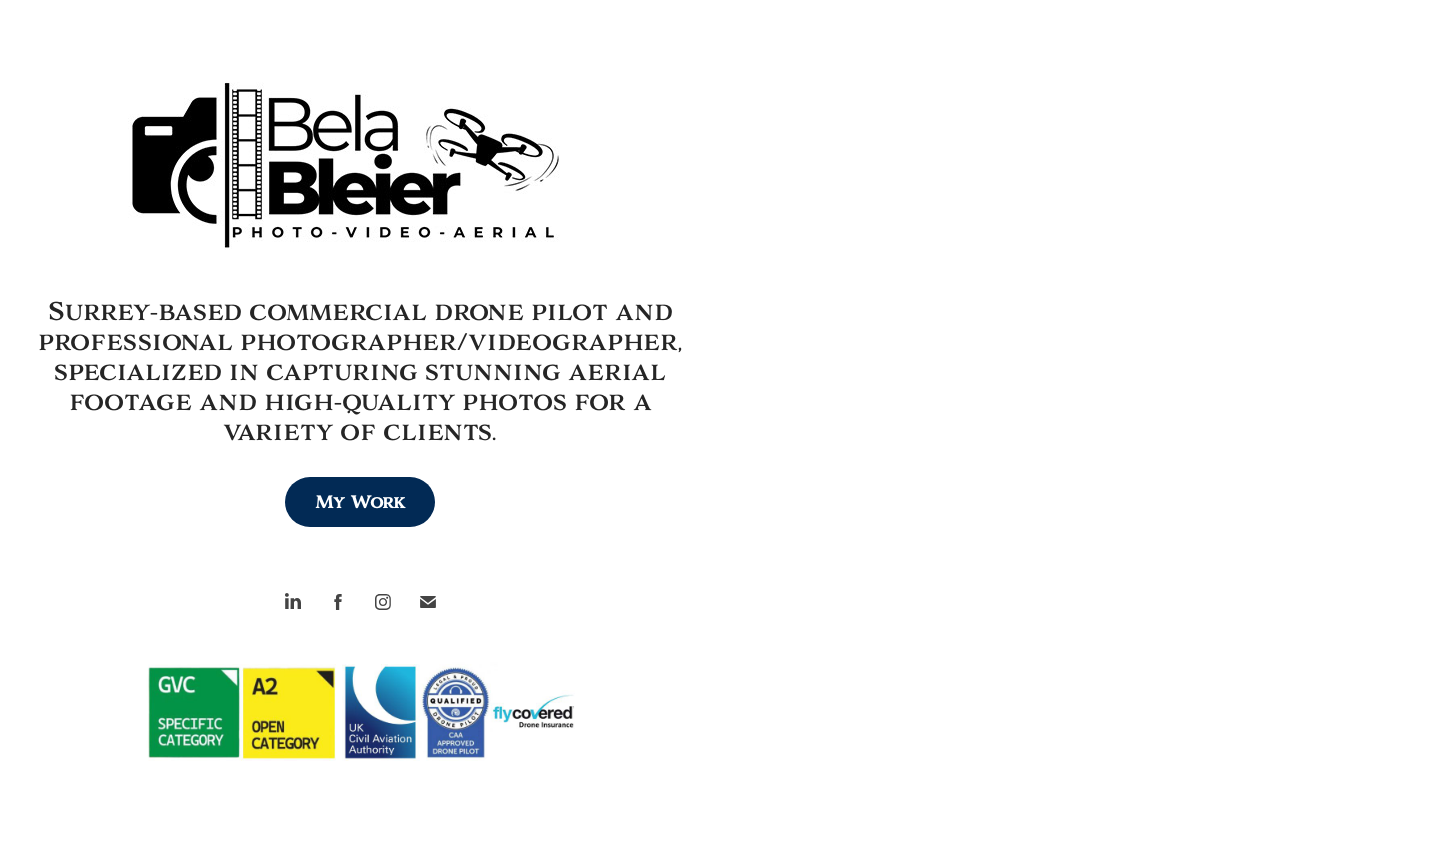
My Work (360, 502)
